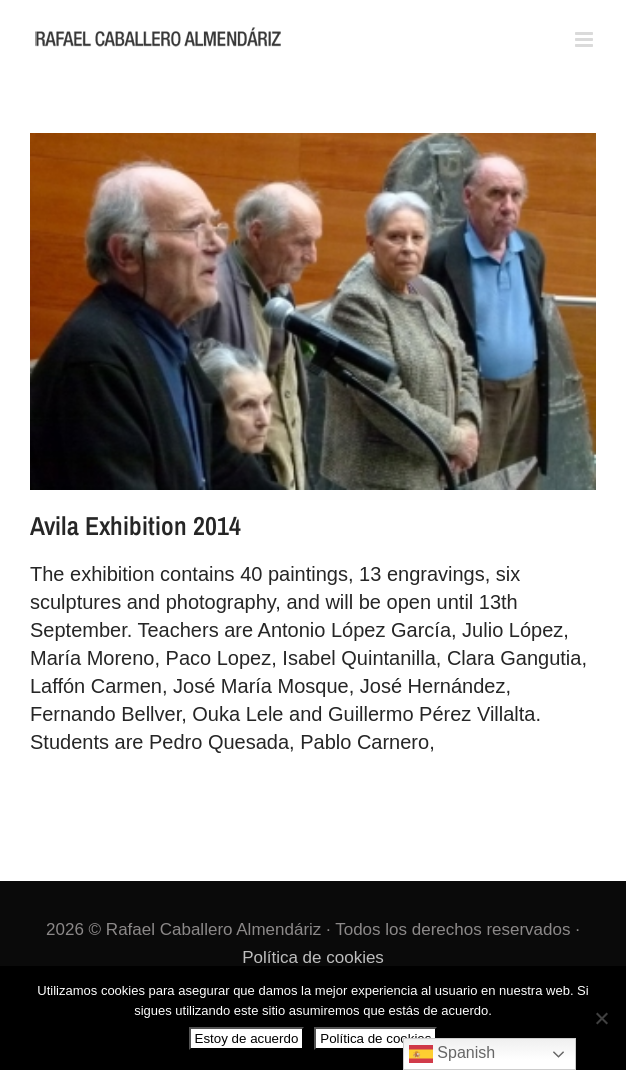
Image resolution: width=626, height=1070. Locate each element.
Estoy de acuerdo (247, 1038)
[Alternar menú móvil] (585, 39)
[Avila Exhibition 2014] (313, 311)
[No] (601, 1018)
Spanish (452, 1054)
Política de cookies (313, 957)
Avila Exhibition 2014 (135, 525)
